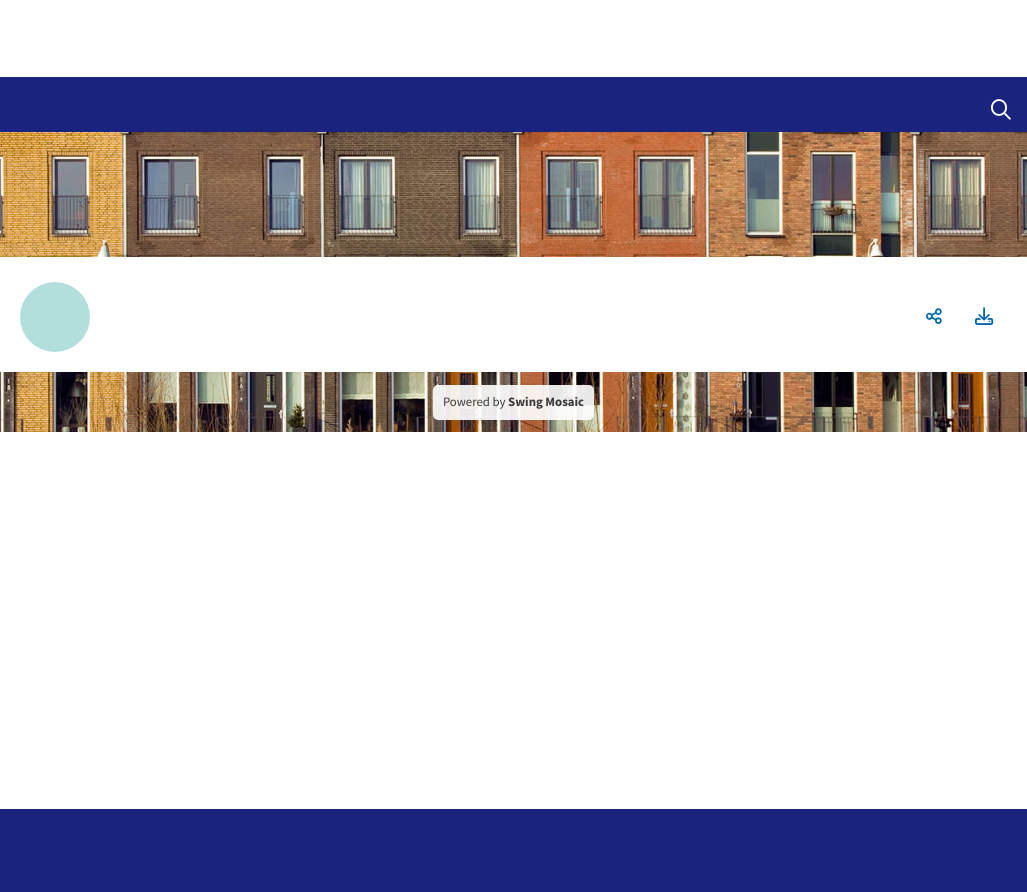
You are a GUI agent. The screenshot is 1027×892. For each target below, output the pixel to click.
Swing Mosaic (546, 402)
